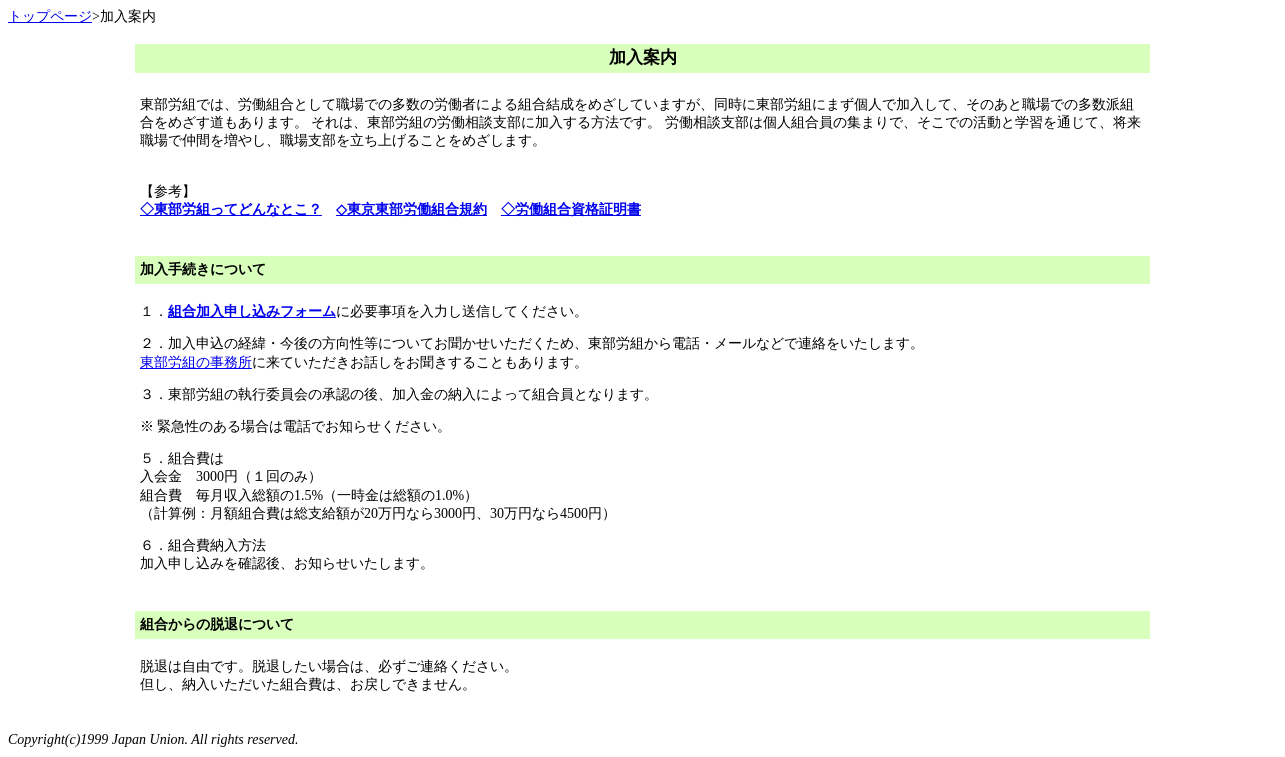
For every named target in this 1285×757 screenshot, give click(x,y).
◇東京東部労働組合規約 (411, 209)
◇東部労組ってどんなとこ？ (231, 209)
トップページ (50, 16)
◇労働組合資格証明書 (571, 209)
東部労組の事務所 (196, 362)
